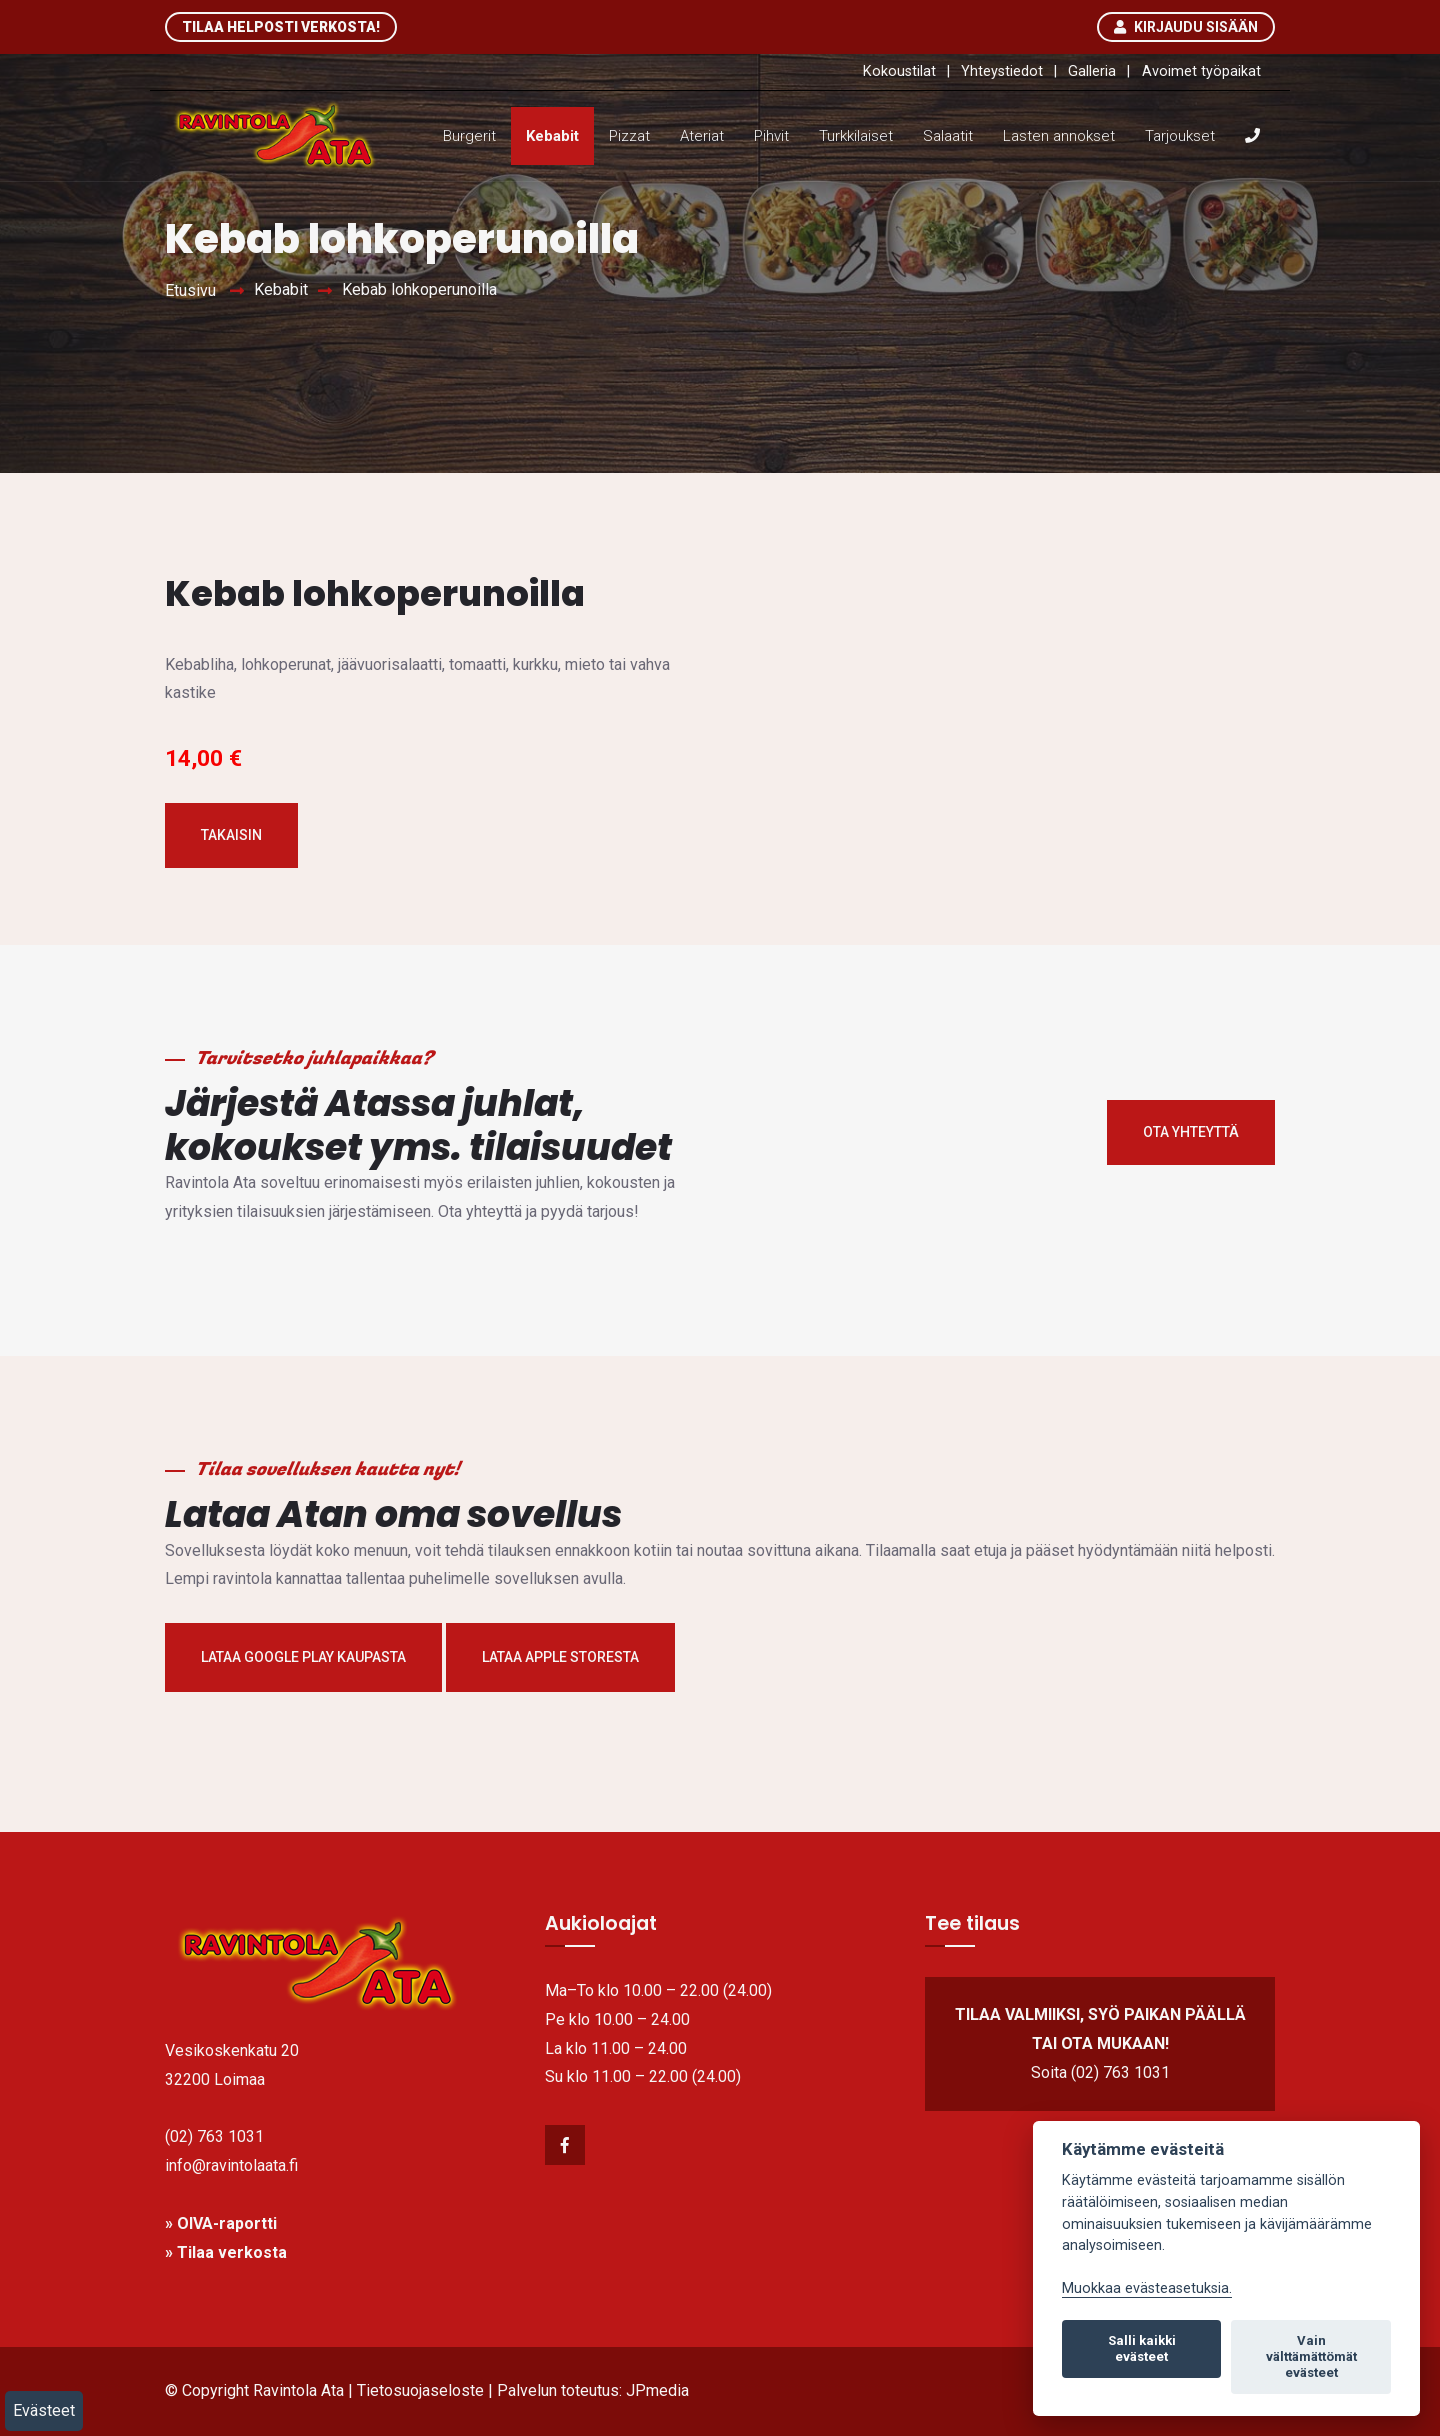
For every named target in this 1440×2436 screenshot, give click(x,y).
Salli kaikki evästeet (1142, 2348)
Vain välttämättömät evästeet (1311, 2356)
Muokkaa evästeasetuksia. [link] (1147, 2288)
